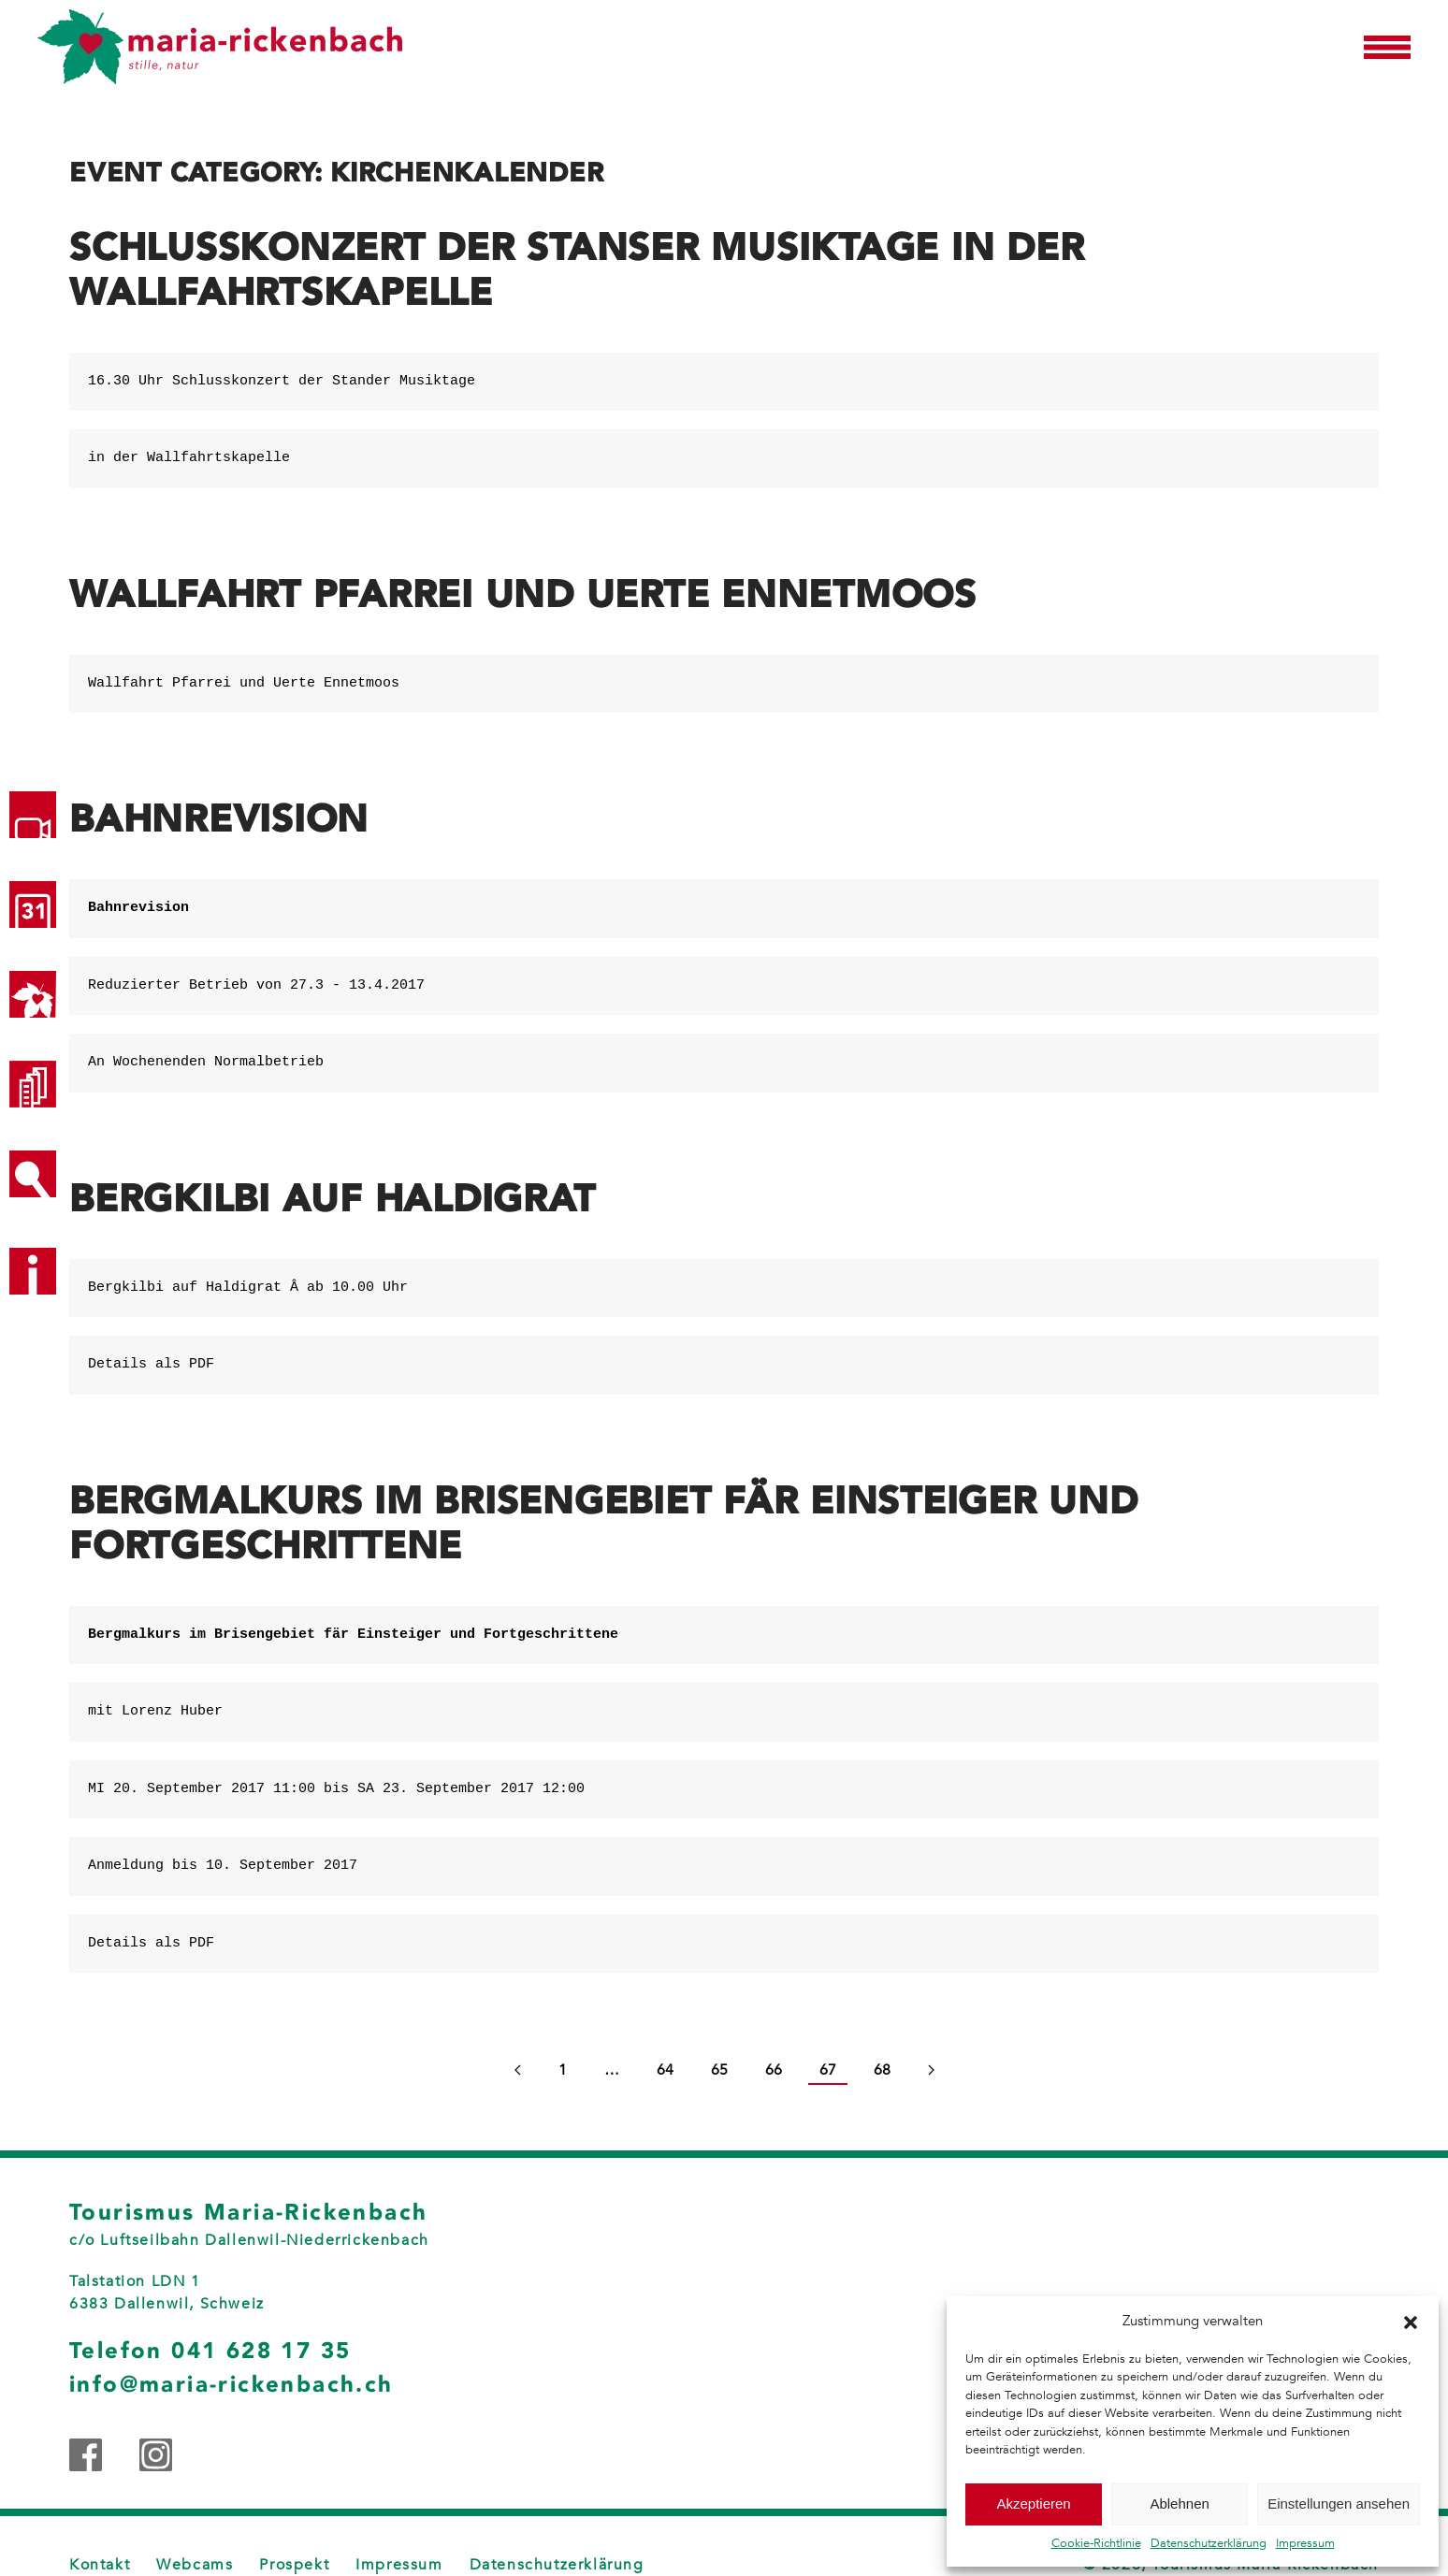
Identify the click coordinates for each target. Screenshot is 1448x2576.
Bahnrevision (219, 819)
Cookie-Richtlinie (1096, 2543)
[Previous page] (517, 2071)
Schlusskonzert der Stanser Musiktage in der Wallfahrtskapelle (576, 270)
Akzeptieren (1033, 2503)
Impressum (1305, 2543)
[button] (1410, 2320)
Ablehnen (1179, 2503)
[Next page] (931, 2071)
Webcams (194, 2564)
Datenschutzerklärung (1209, 2543)
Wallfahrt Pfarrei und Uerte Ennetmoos (523, 595)
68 (882, 2070)
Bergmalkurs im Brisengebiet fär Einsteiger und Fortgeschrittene (603, 1524)
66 (773, 2070)
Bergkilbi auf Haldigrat (332, 1199)
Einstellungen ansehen (1338, 2503)
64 (665, 2070)
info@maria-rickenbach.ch (231, 2384)
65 (719, 2070)
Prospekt (294, 2564)
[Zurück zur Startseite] (219, 47)
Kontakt (99, 2564)
